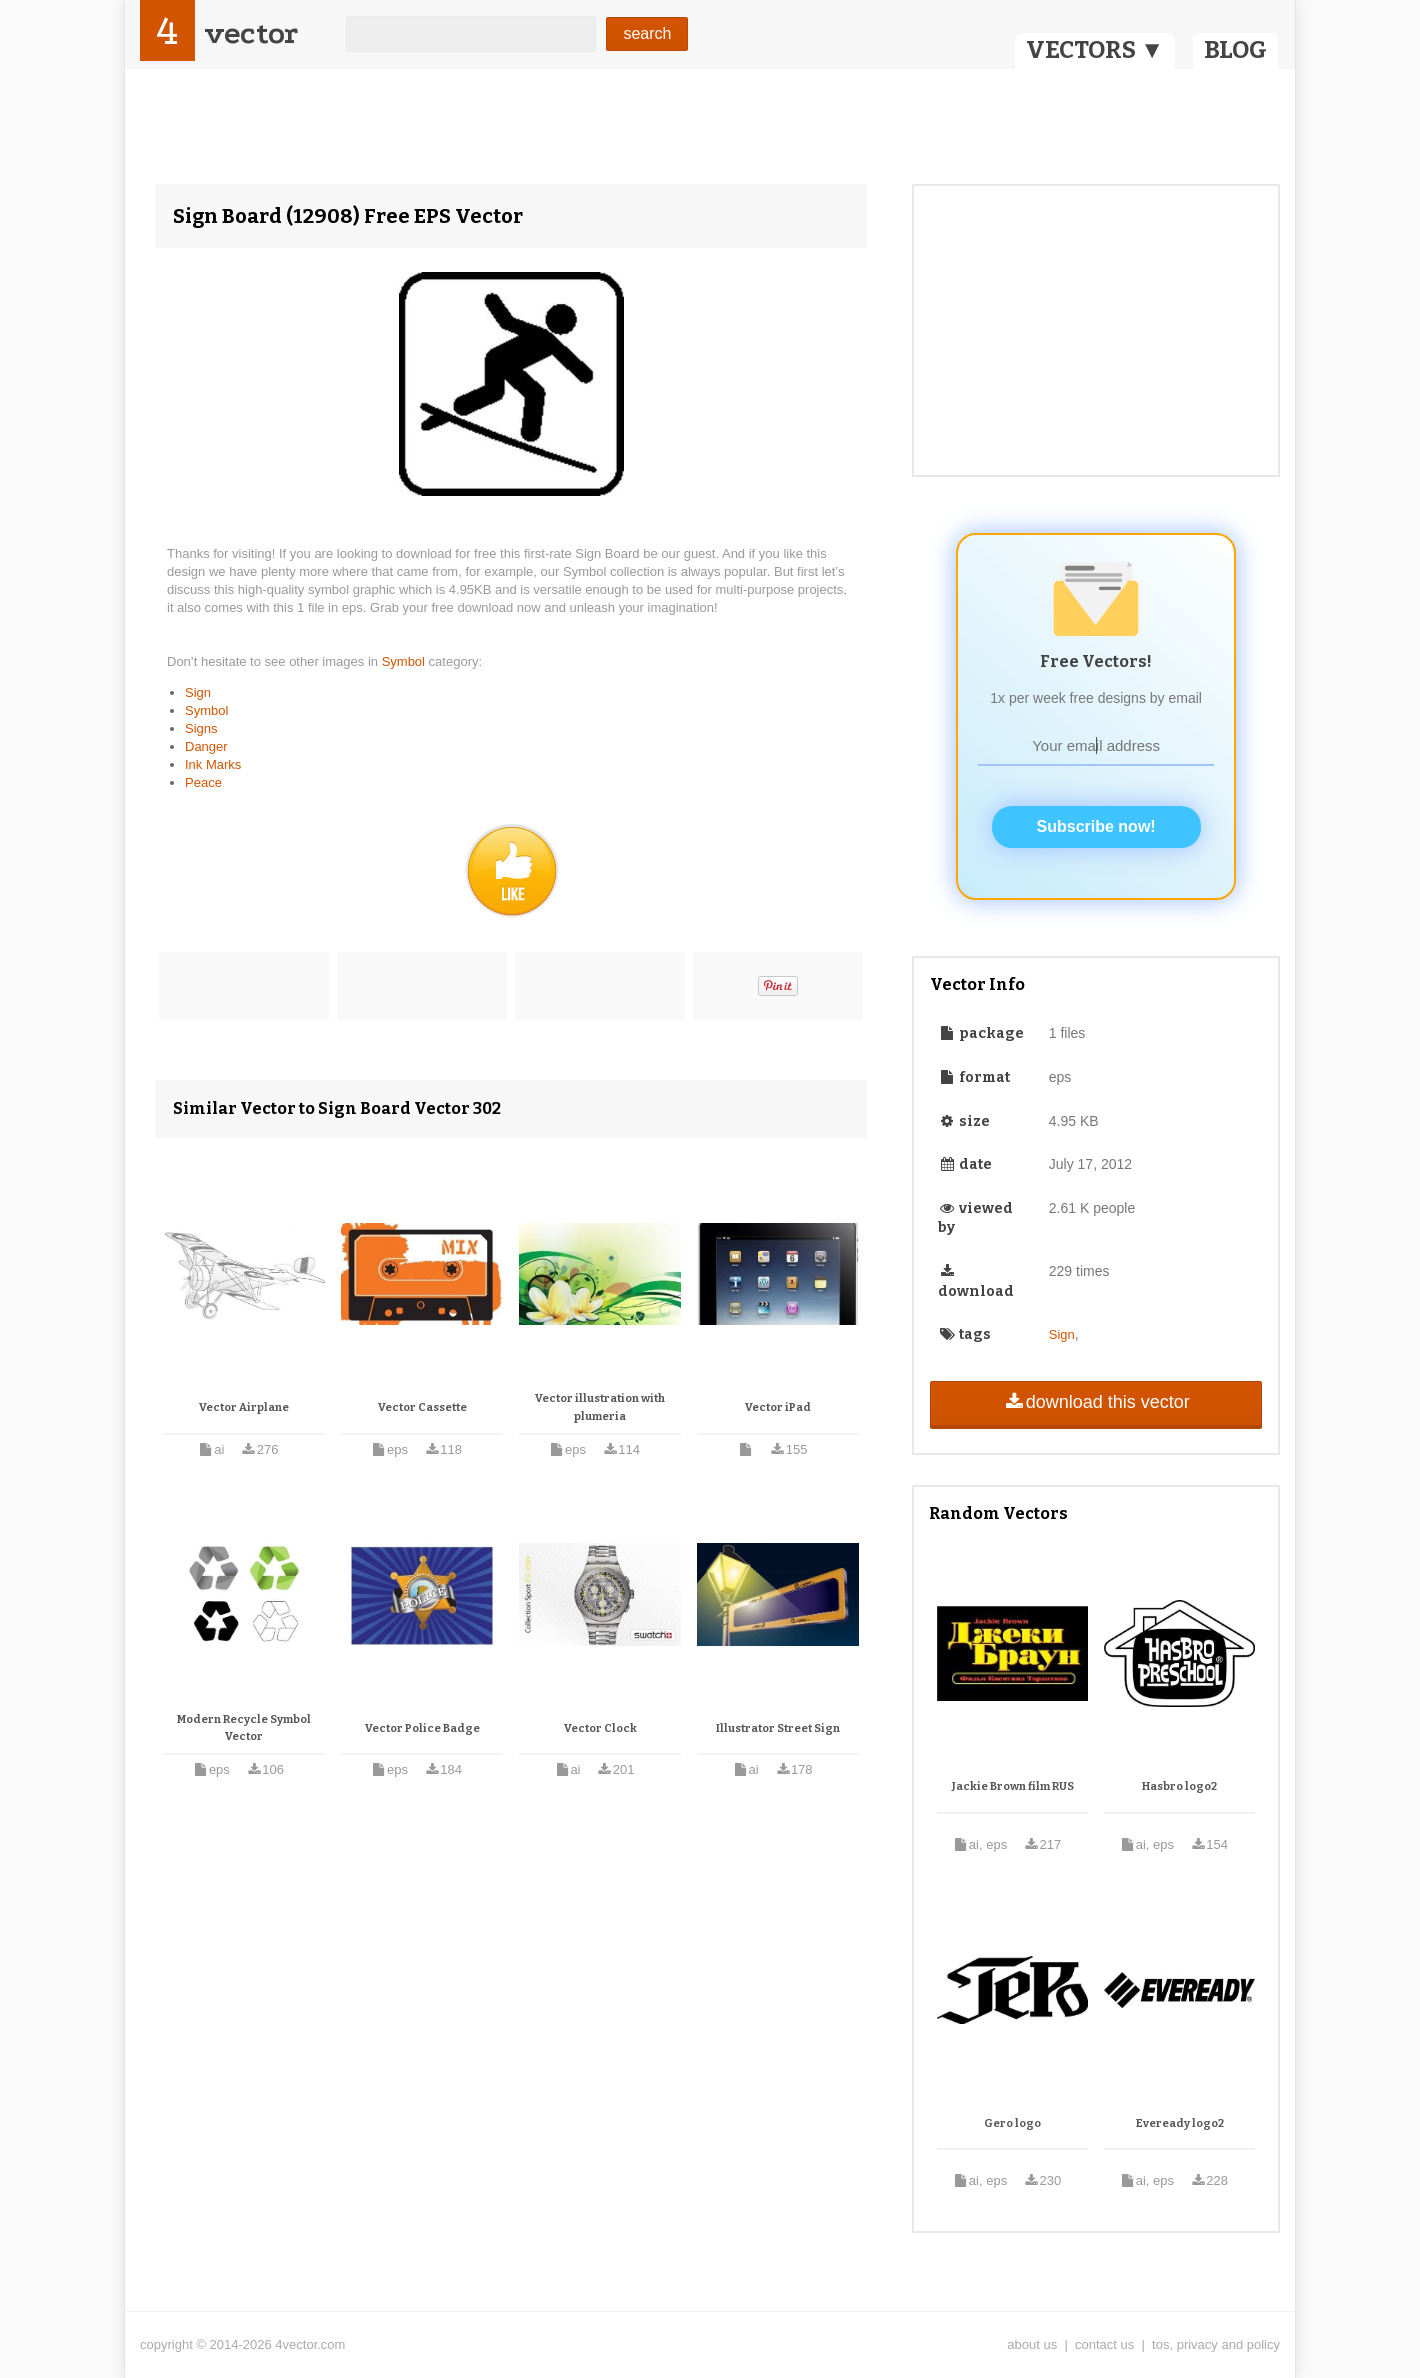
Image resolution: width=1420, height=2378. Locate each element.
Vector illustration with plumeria (600, 1407)
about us (1032, 2344)
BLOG (1235, 50)
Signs (201, 728)
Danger (206, 746)
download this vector (1095, 1402)
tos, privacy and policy (1216, 2344)
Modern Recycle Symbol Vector (244, 1728)
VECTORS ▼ (1095, 50)
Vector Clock (600, 1728)
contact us (1104, 2344)
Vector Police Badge (422, 1728)
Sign (198, 692)
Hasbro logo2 (1179, 1786)
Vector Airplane (244, 1407)
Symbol (405, 661)
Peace (203, 782)
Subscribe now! (1096, 826)
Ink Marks (213, 764)
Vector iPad (778, 1407)
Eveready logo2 (1180, 2123)
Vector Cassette (422, 1407)
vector (251, 33)
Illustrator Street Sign (778, 1728)
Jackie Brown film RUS (1013, 1786)
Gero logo (1012, 2123)
